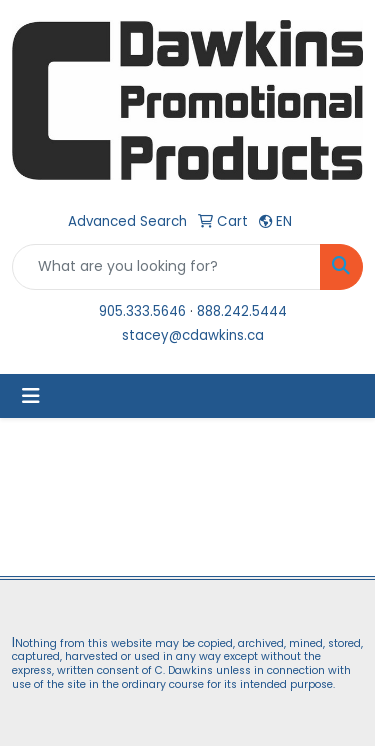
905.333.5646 (142, 311)
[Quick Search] (166, 267)
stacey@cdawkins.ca (193, 335)
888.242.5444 (242, 311)
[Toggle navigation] (31, 396)
